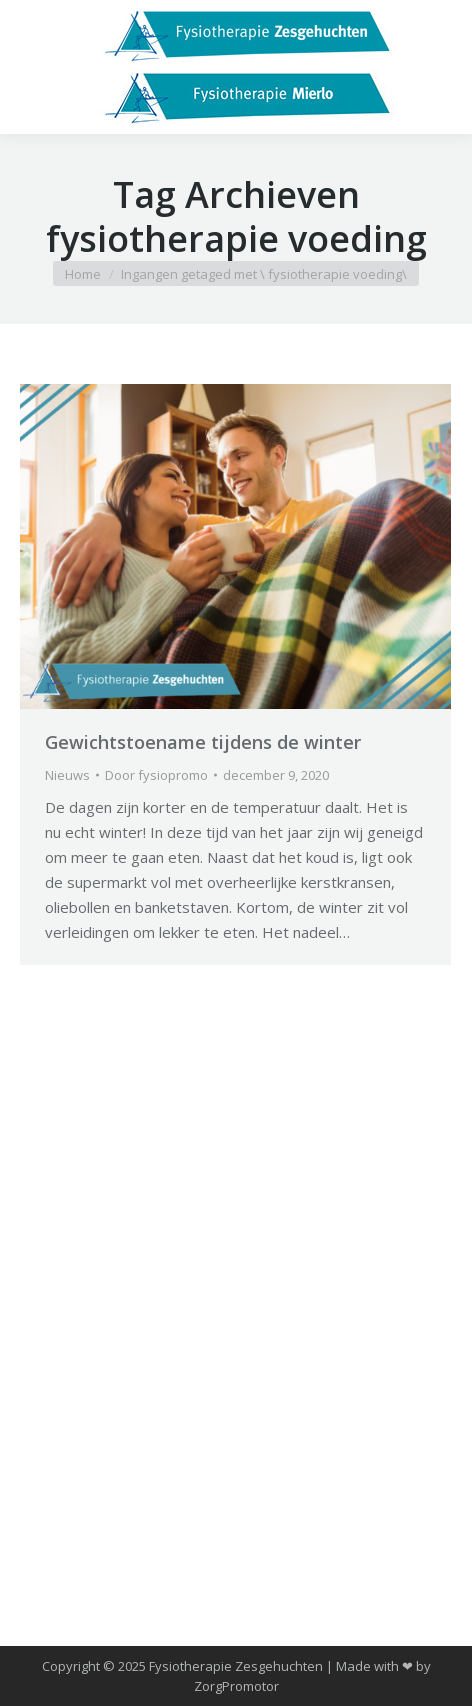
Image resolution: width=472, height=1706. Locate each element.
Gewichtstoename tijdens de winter (203, 742)
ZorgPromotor (236, 1686)
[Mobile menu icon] (32, 67)
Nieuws (67, 775)
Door (156, 775)
